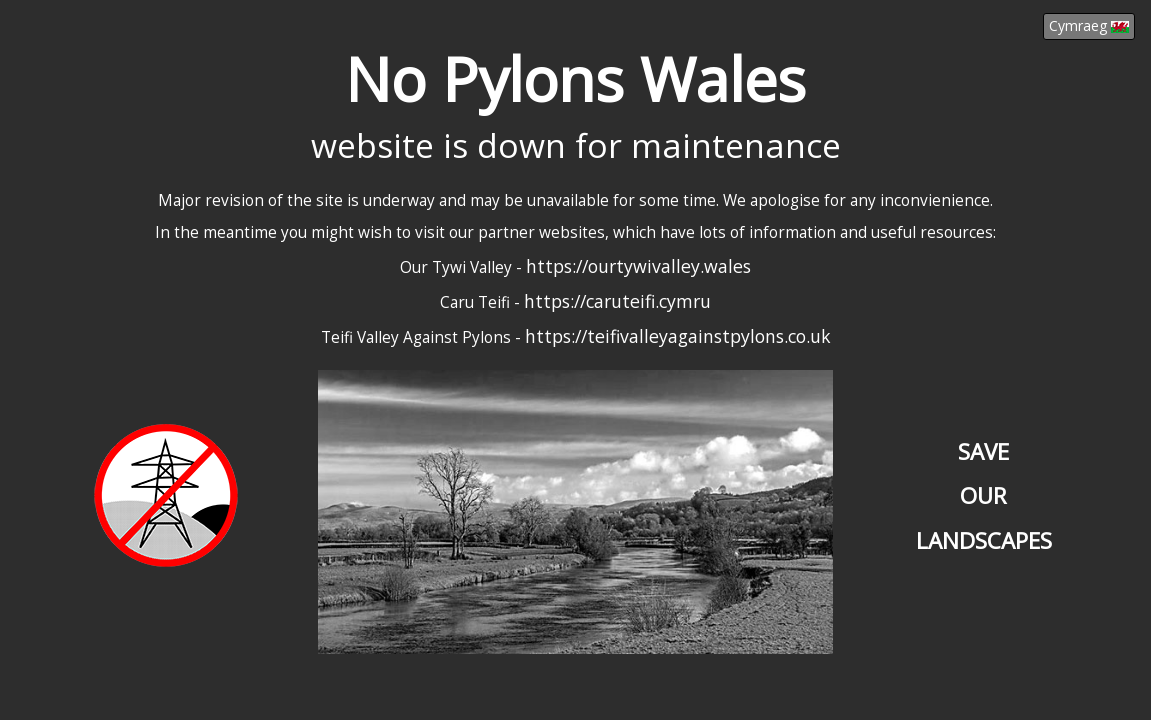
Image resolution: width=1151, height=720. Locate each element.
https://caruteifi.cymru (617, 301)
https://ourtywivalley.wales (638, 266)
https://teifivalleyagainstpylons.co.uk (678, 336)
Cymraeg (1089, 25)
